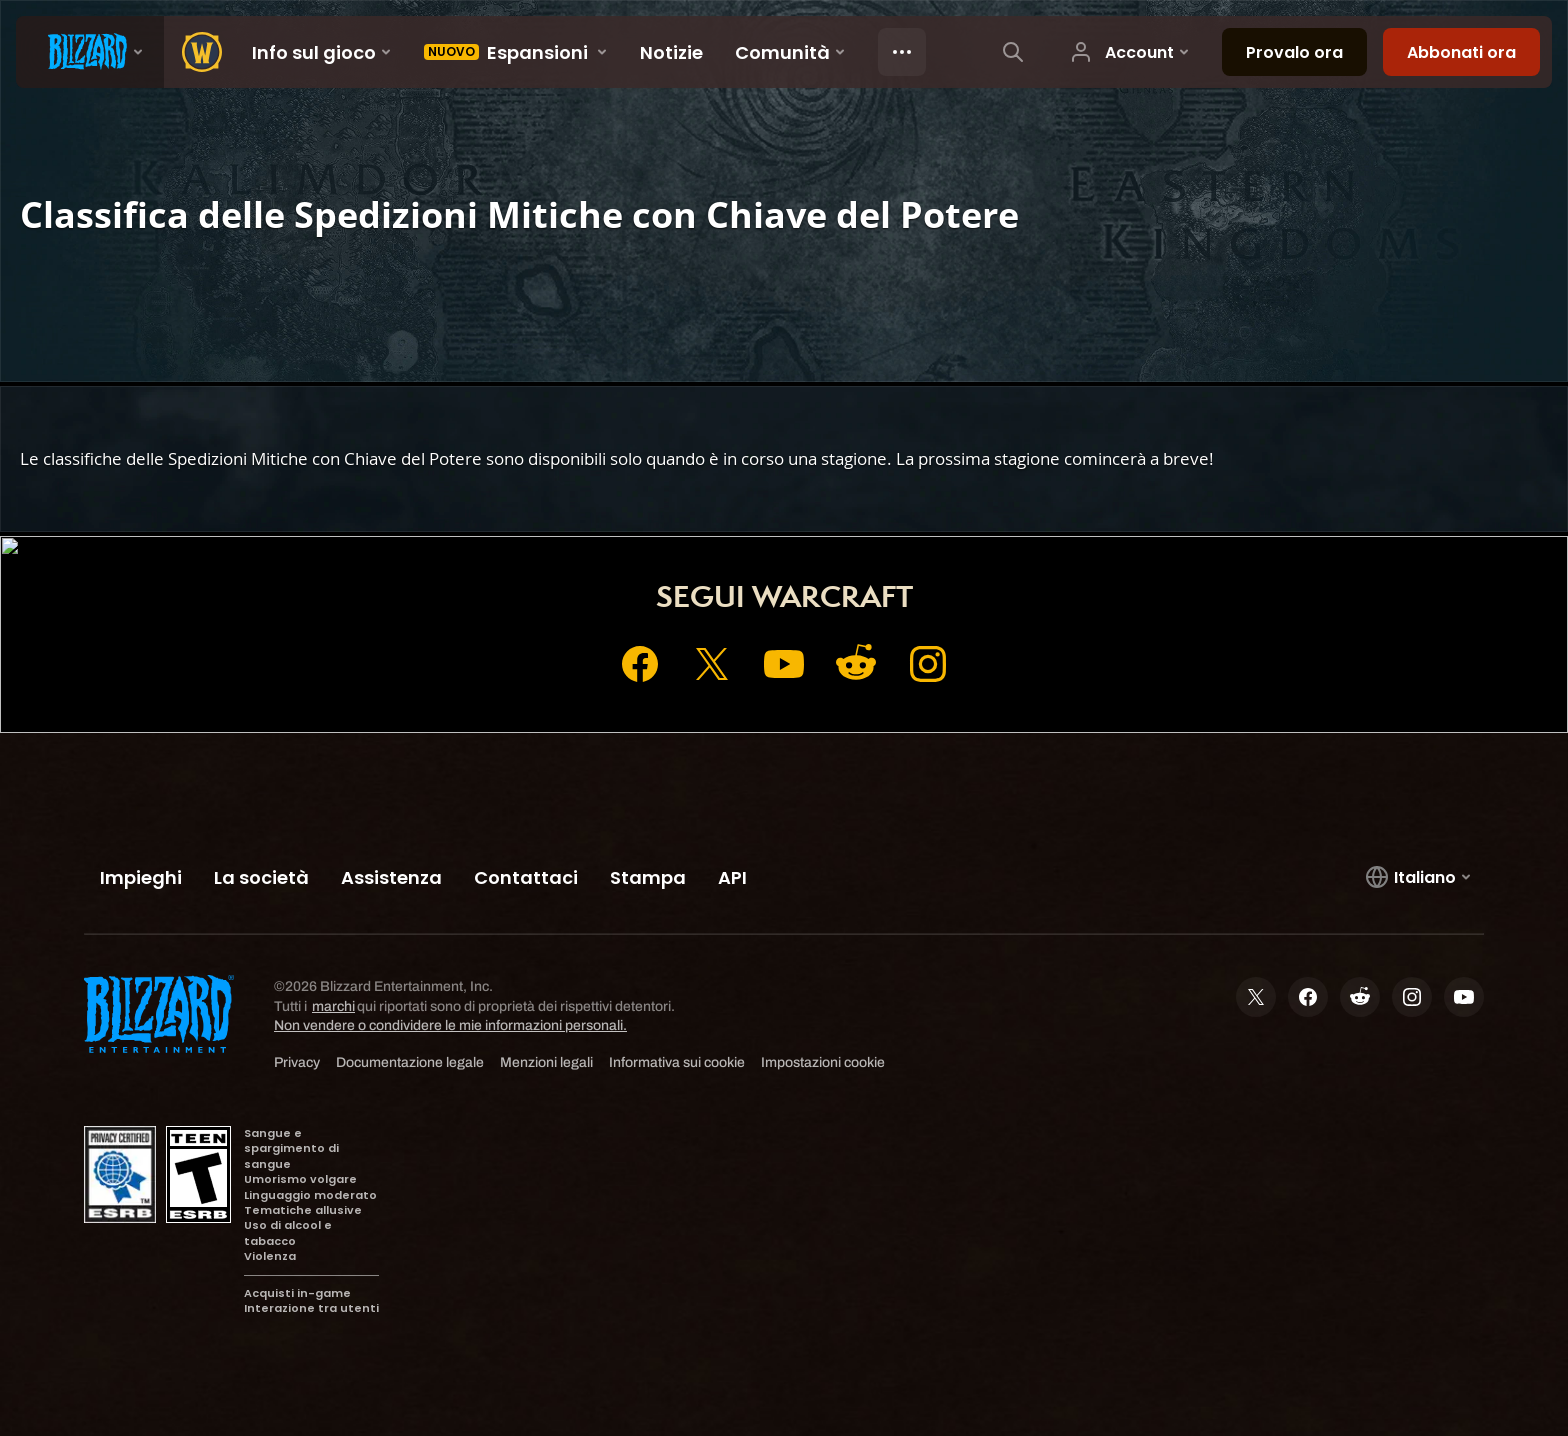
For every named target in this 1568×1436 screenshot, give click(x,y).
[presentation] (90, 52)
